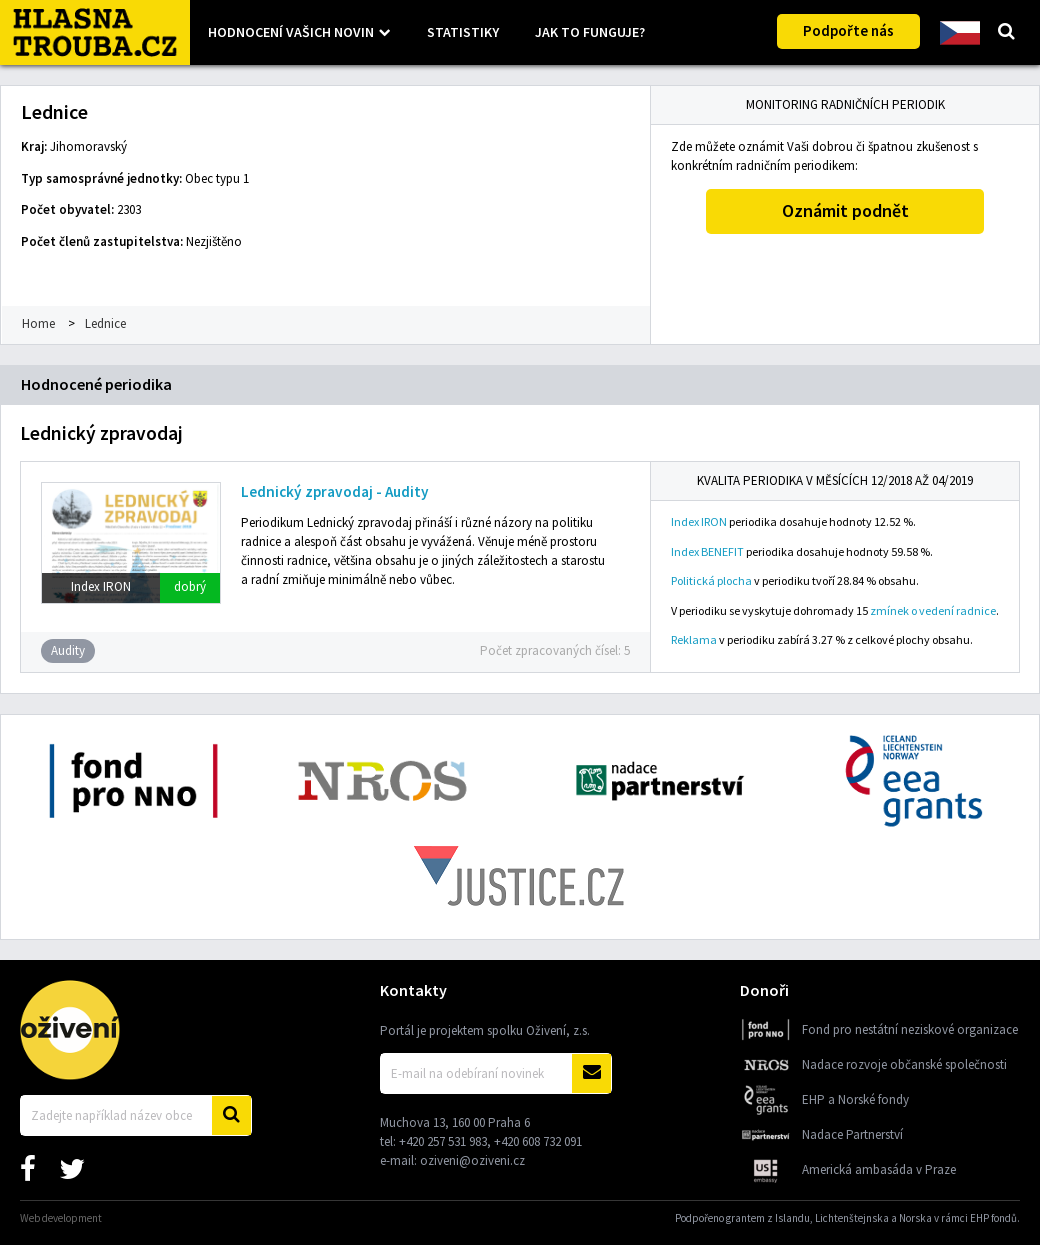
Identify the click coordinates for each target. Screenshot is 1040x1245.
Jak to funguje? (590, 32)
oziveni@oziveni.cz (472, 1160)
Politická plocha (711, 580)
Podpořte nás (848, 30)
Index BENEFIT (707, 551)
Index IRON (699, 521)
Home (38, 323)
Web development (61, 1218)
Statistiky (463, 32)
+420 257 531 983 (443, 1141)
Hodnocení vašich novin (291, 32)
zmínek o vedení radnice (933, 610)
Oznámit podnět (845, 210)
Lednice (105, 323)
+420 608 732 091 (538, 1141)
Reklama (694, 639)
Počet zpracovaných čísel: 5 (555, 650)
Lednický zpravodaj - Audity (335, 491)
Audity (68, 650)
